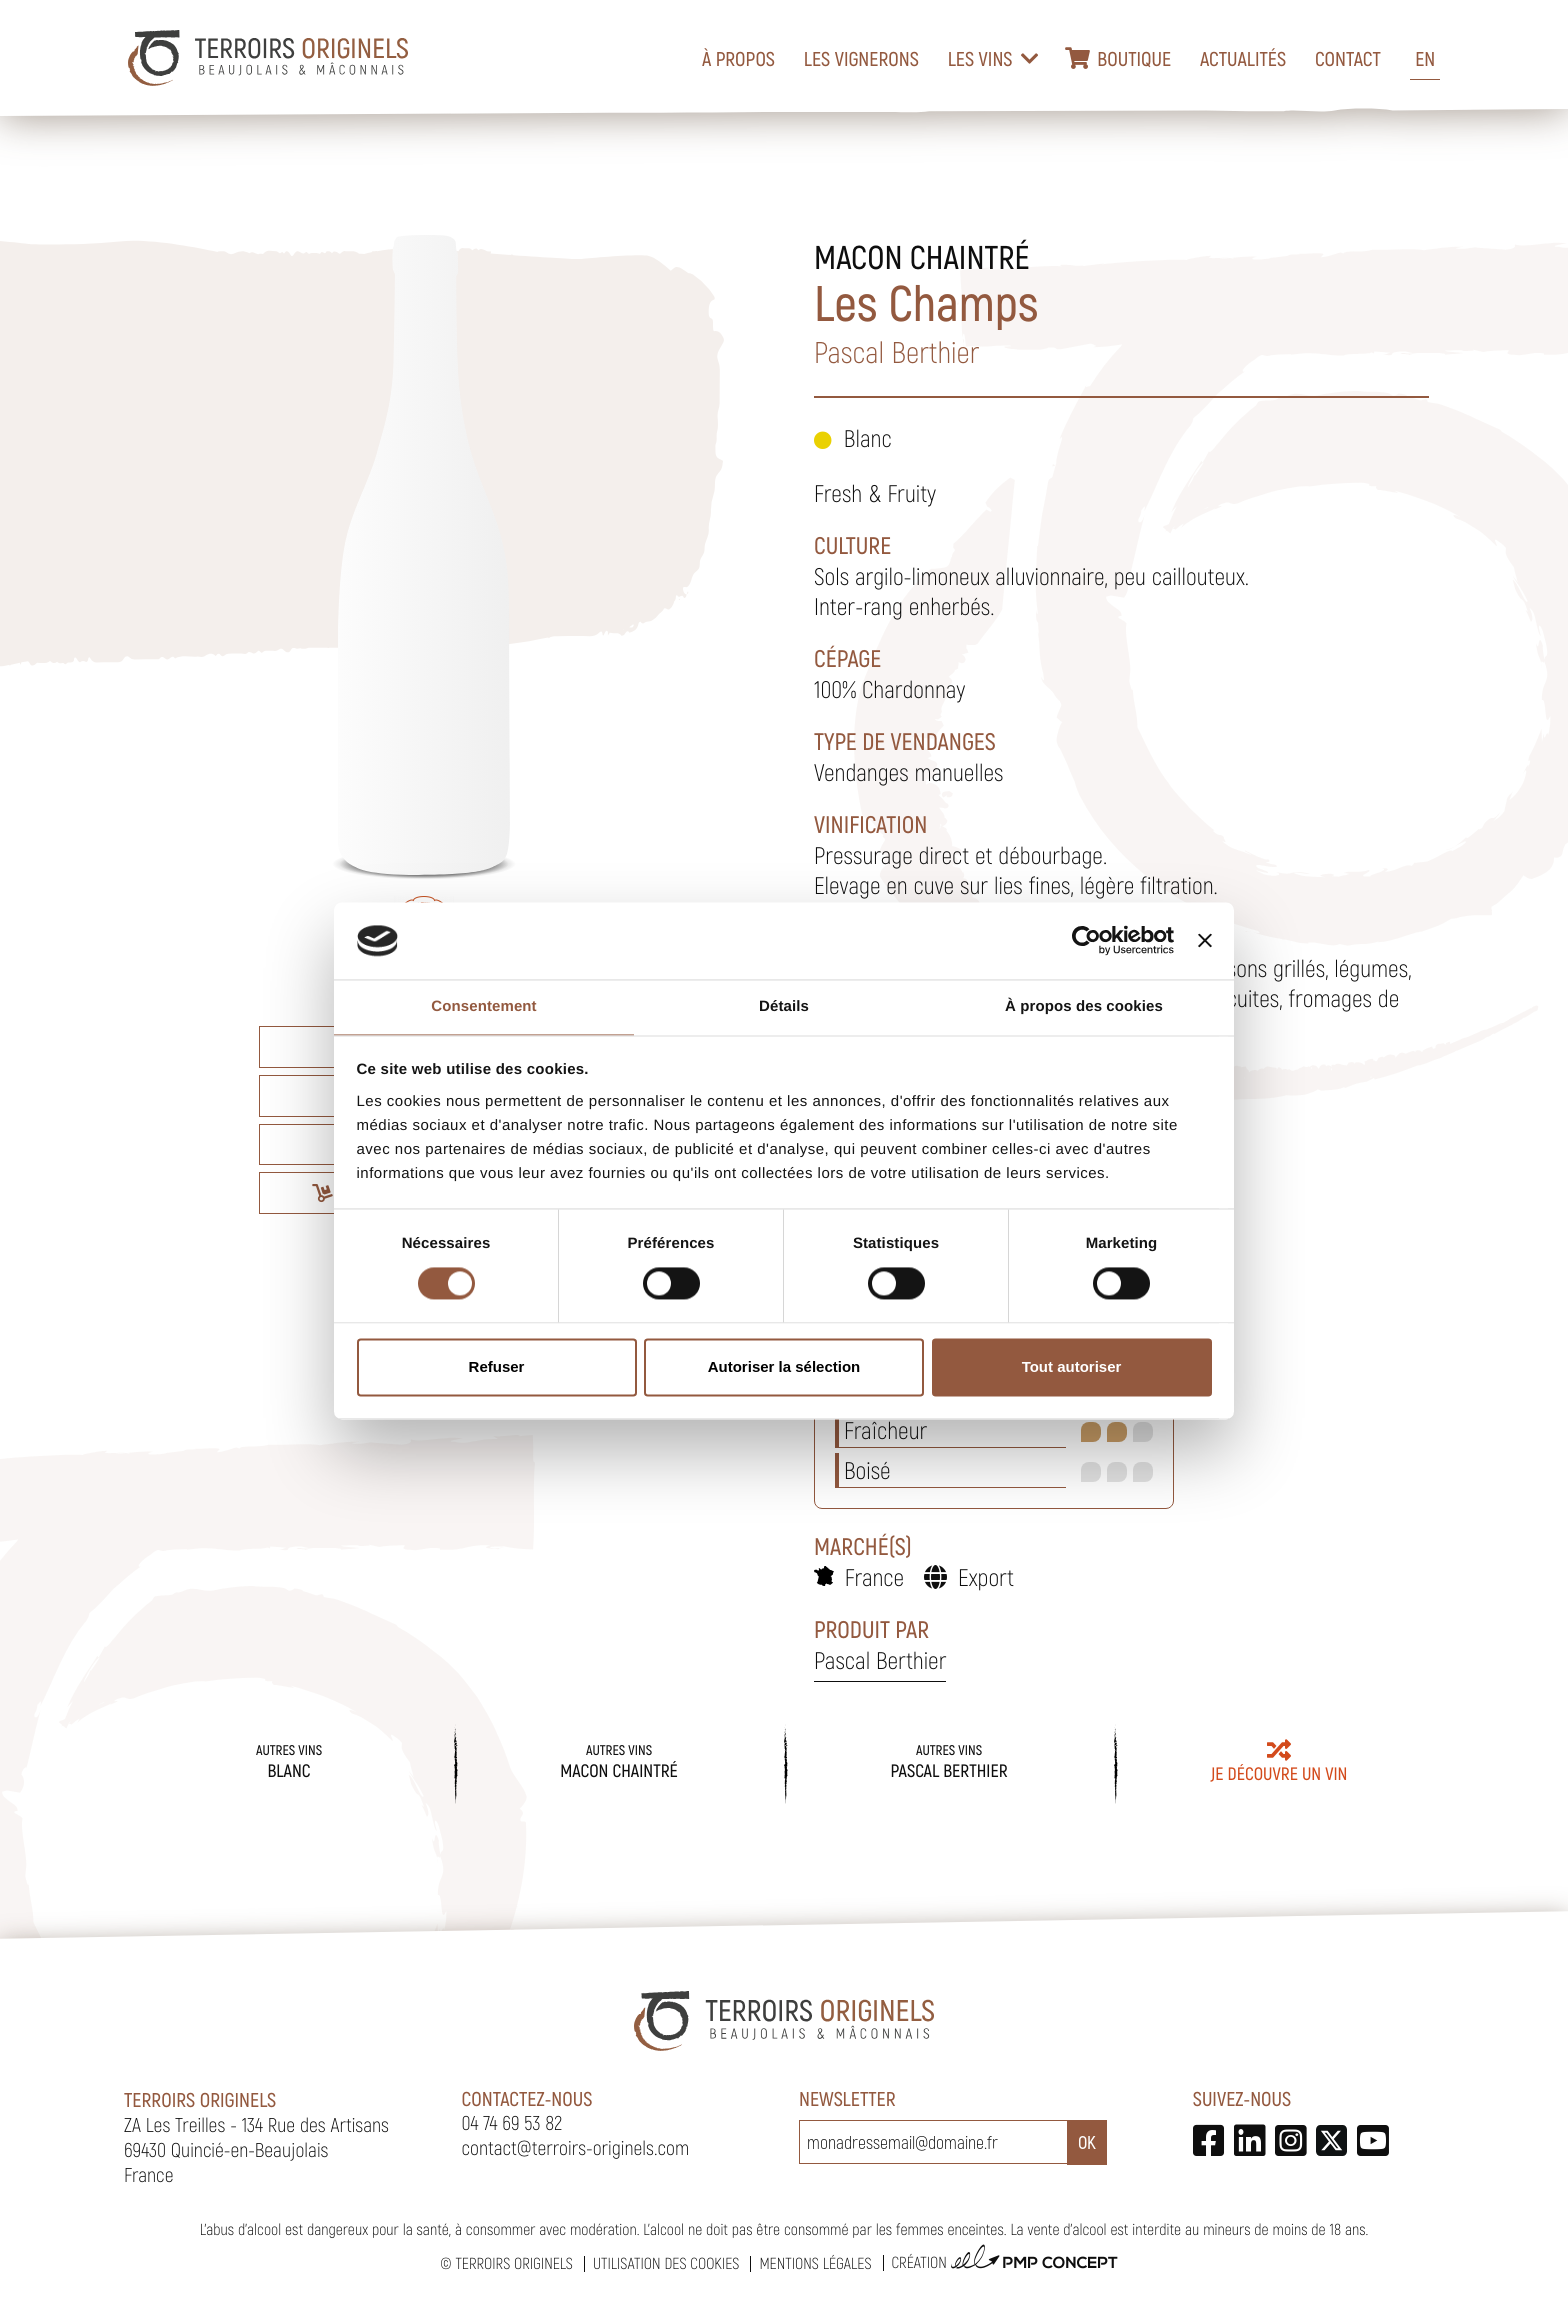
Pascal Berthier (880, 1659)
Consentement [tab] (483, 1006)
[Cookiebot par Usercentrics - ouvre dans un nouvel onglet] (1086, 941)
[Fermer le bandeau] (1205, 941)
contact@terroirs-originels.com (576, 2147)
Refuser (497, 1366)
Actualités (1243, 58)
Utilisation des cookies (666, 2263)
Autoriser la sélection (784, 1366)
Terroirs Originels (514, 2263)
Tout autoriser (1072, 1366)
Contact (1348, 58)
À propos (738, 58)
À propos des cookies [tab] (1084, 1006)
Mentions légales (815, 2263)
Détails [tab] (784, 1006)
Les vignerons (861, 58)
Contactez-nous (527, 2098)
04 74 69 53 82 (512, 2122)
